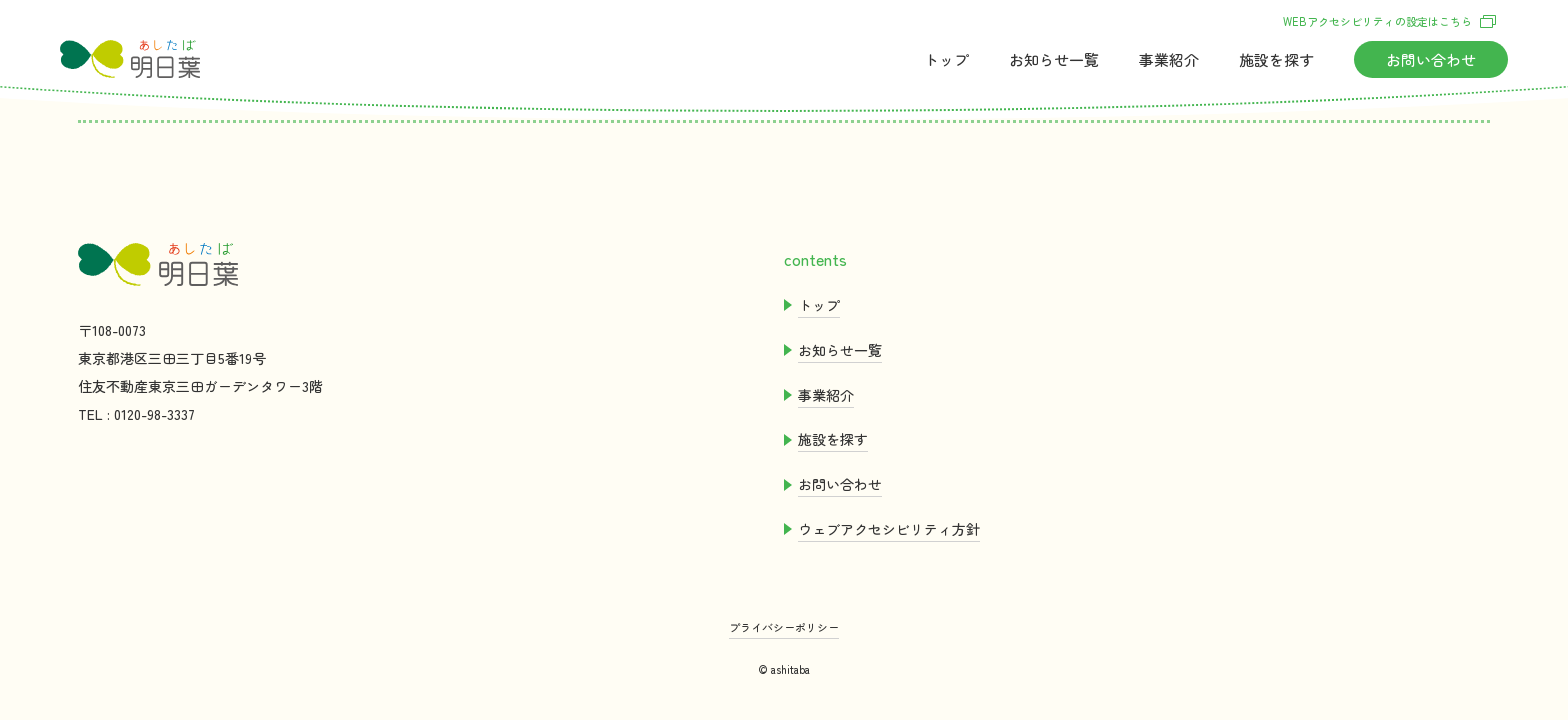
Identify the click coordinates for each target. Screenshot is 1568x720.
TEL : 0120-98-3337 (136, 414)
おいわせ (1431, 59)
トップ (946, 59)
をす (1276, 59)
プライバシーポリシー (784, 627)
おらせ (1054, 59)
